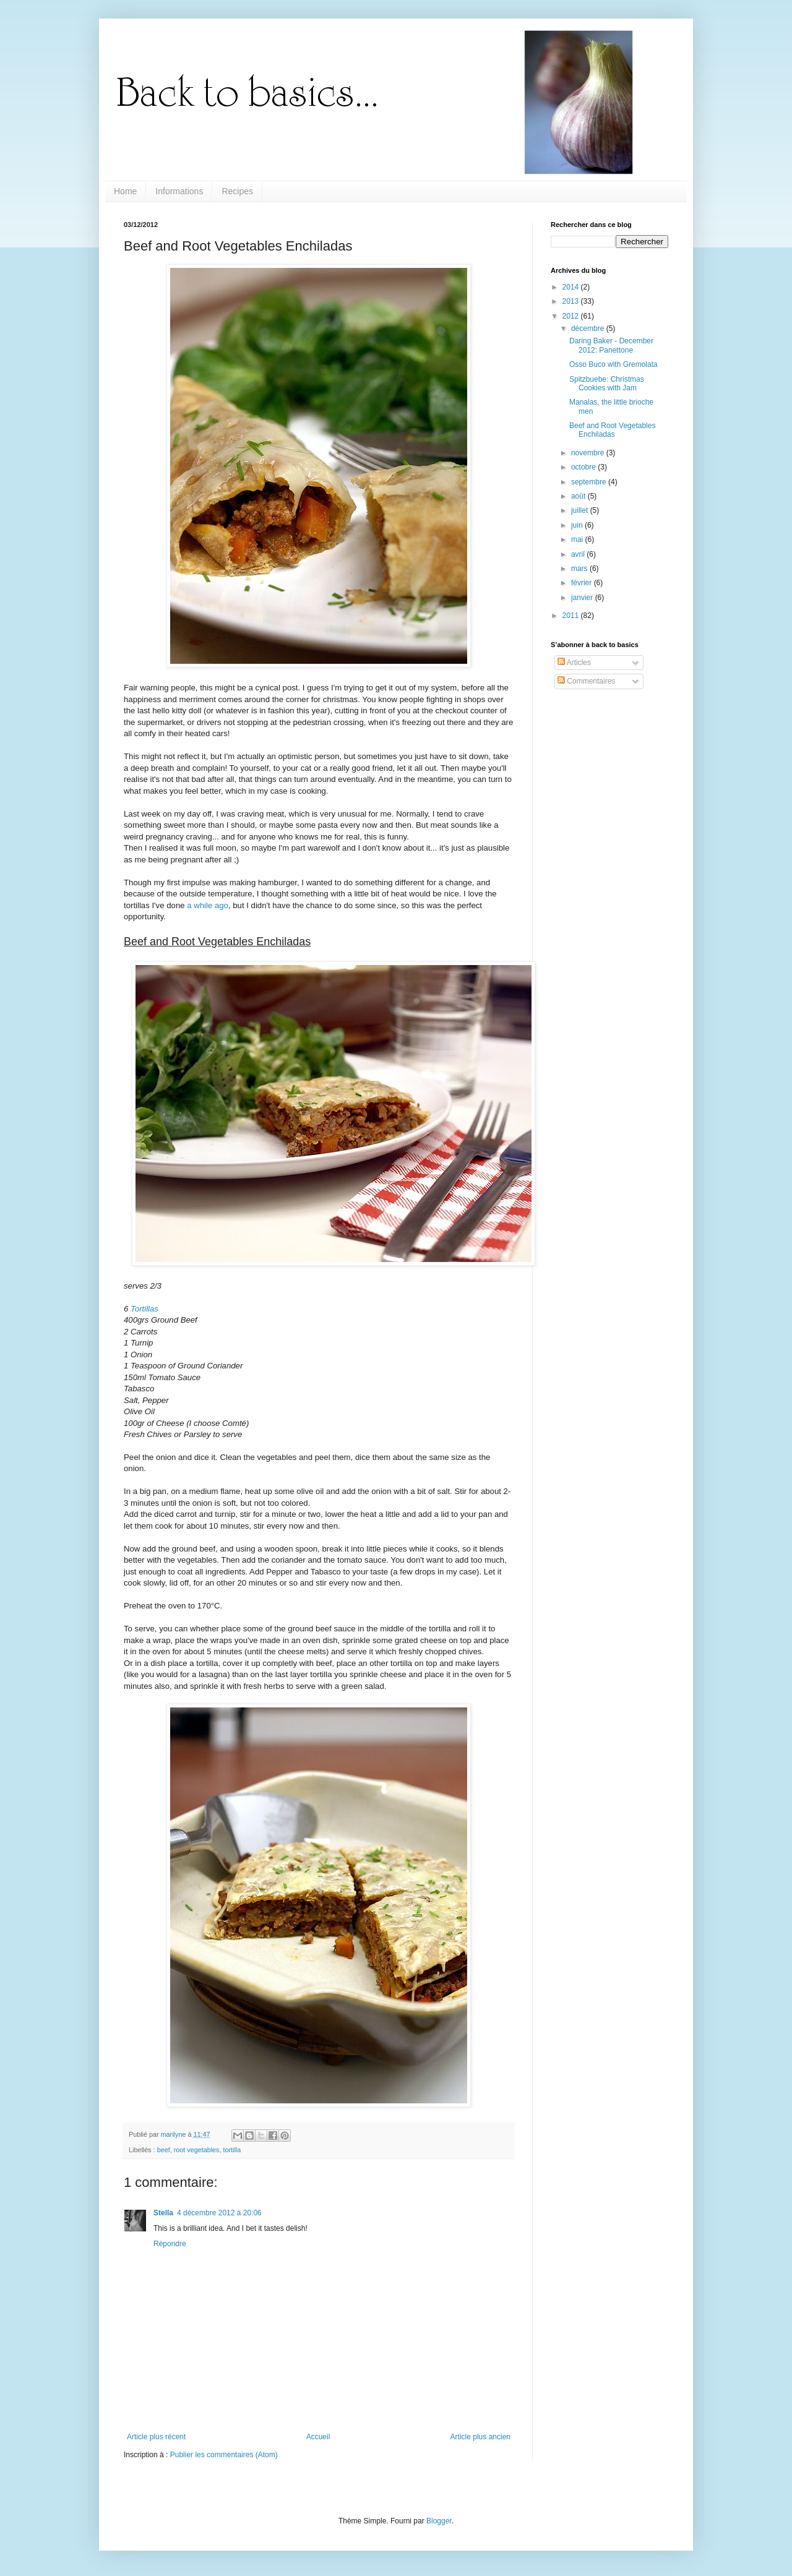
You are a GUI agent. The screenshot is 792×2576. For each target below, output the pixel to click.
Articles (574, 662)
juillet (580, 510)
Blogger (439, 2521)
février (582, 582)
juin (578, 525)
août (579, 496)
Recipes (237, 191)
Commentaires (586, 681)
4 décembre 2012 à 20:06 (219, 2213)
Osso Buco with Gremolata (613, 364)
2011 (571, 615)
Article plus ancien (480, 2436)
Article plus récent (156, 2436)
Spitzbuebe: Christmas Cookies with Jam (606, 383)
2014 (571, 287)
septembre (589, 482)
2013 (571, 301)
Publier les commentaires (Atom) (224, 2454)
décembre (588, 328)
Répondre (169, 2243)
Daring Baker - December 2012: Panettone (611, 345)
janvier (583, 597)
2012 (571, 316)
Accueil (318, 2436)
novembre (588, 453)
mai (578, 539)
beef (163, 2149)
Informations (179, 191)
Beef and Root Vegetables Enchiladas (612, 430)
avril (579, 554)
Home (125, 191)
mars (580, 568)
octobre (584, 467)
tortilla (232, 2149)
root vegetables (197, 2149)
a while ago (207, 905)
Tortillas (144, 1308)
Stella (163, 2213)
